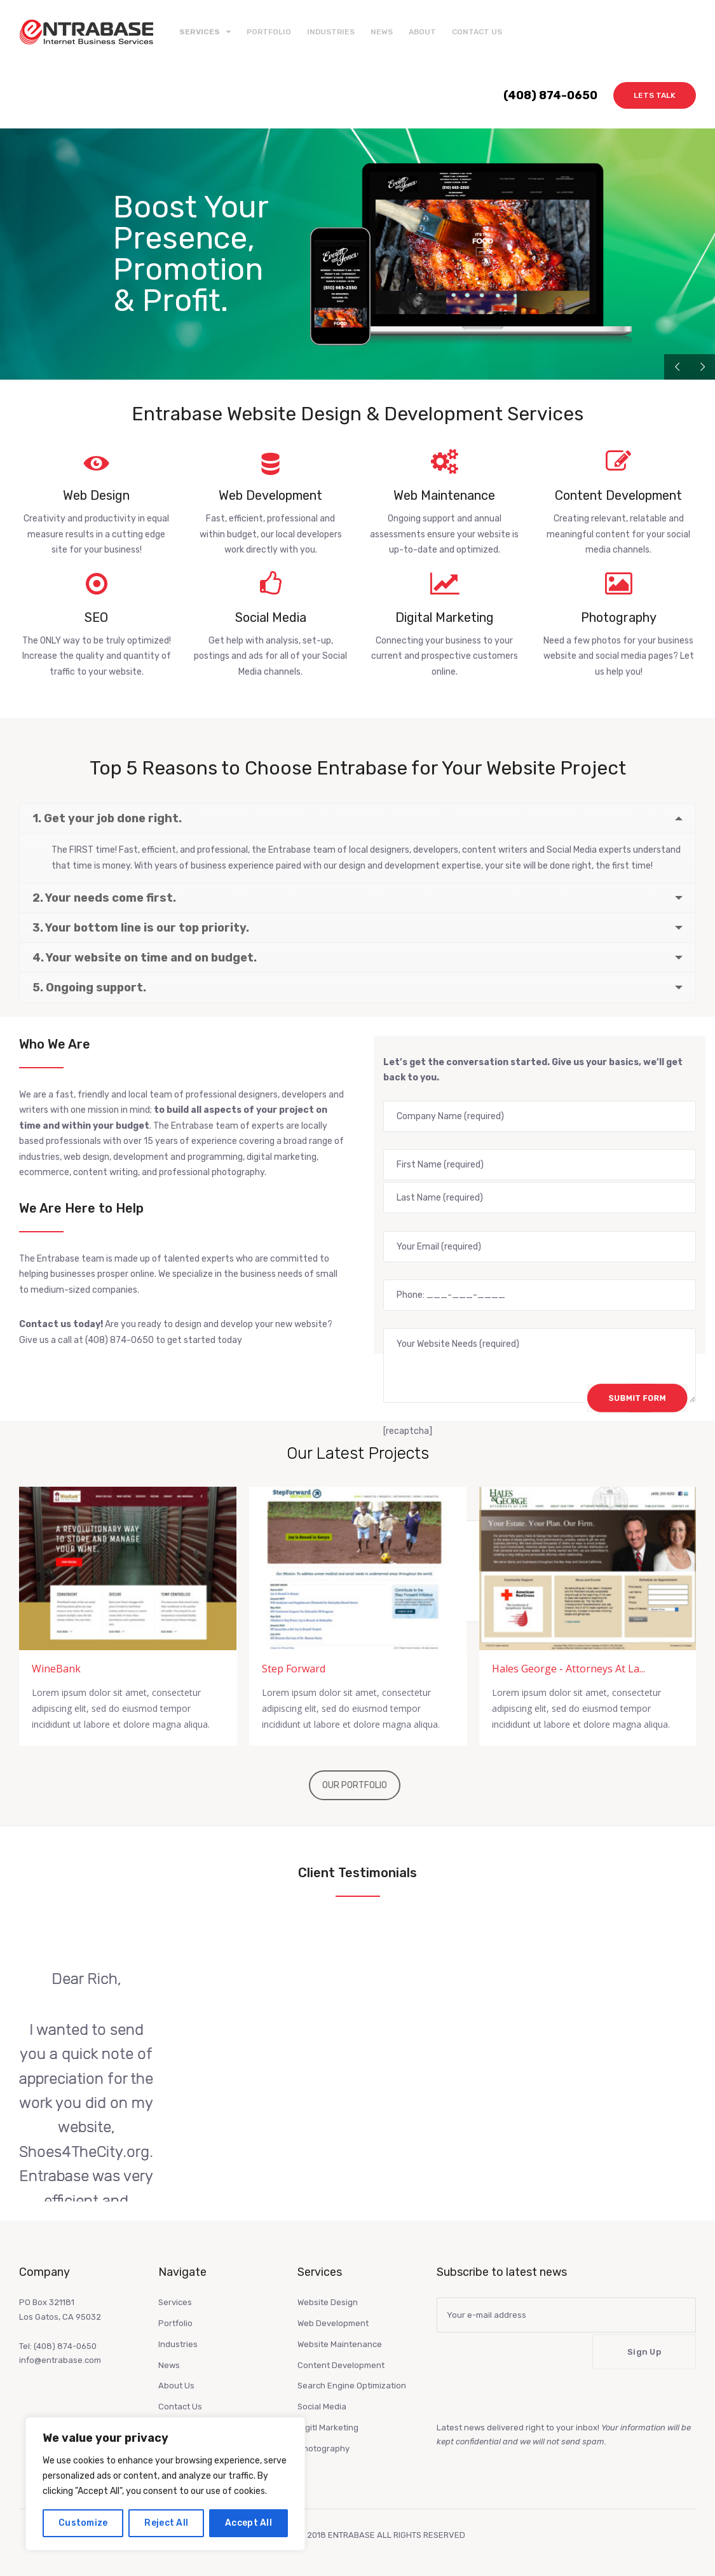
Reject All (166, 2522)
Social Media (321, 2406)
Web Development (333, 2323)
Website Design (327, 2302)
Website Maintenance (339, 2344)
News (382, 31)
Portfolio (269, 31)
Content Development (341, 2365)
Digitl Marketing (327, 2427)
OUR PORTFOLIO (354, 1785)
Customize (83, 2522)
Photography (323, 2448)
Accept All (248, 2522)
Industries (331, 31)
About (422, 31)
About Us (176, 2385)
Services (175, 2302)
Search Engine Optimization (351, 2385)
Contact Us (477, 31)
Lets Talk (655, 95)
